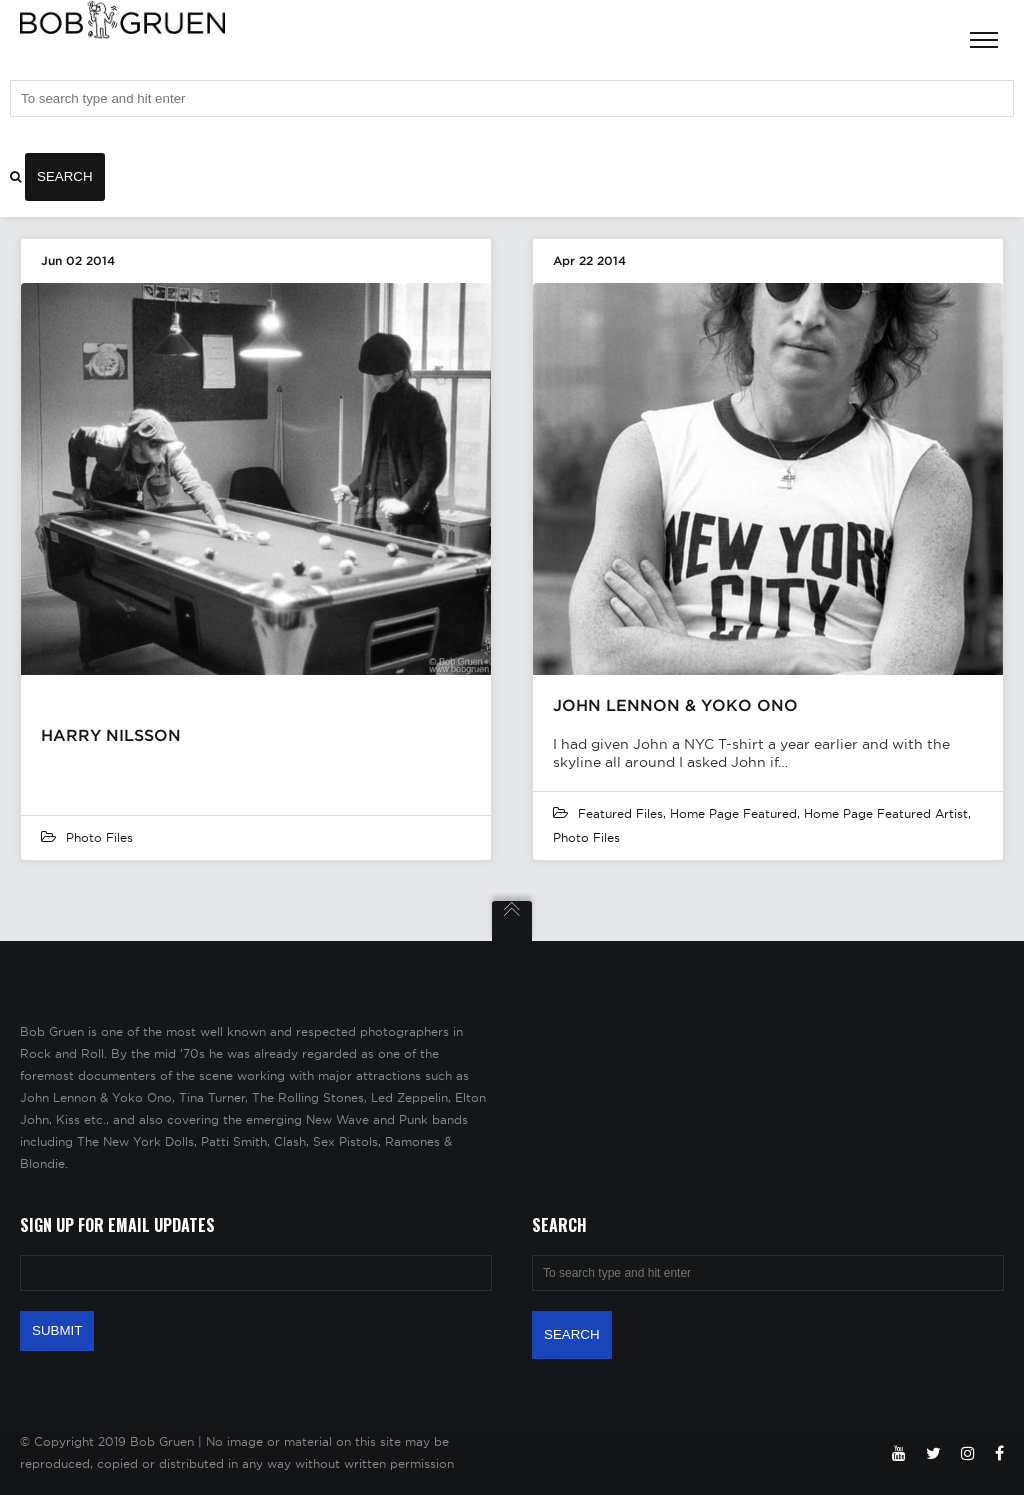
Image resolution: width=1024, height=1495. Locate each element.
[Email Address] (256, 1273)
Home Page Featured (733, 813)
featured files (620, 813)
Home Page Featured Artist (886, 813)
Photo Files (99, 837)
